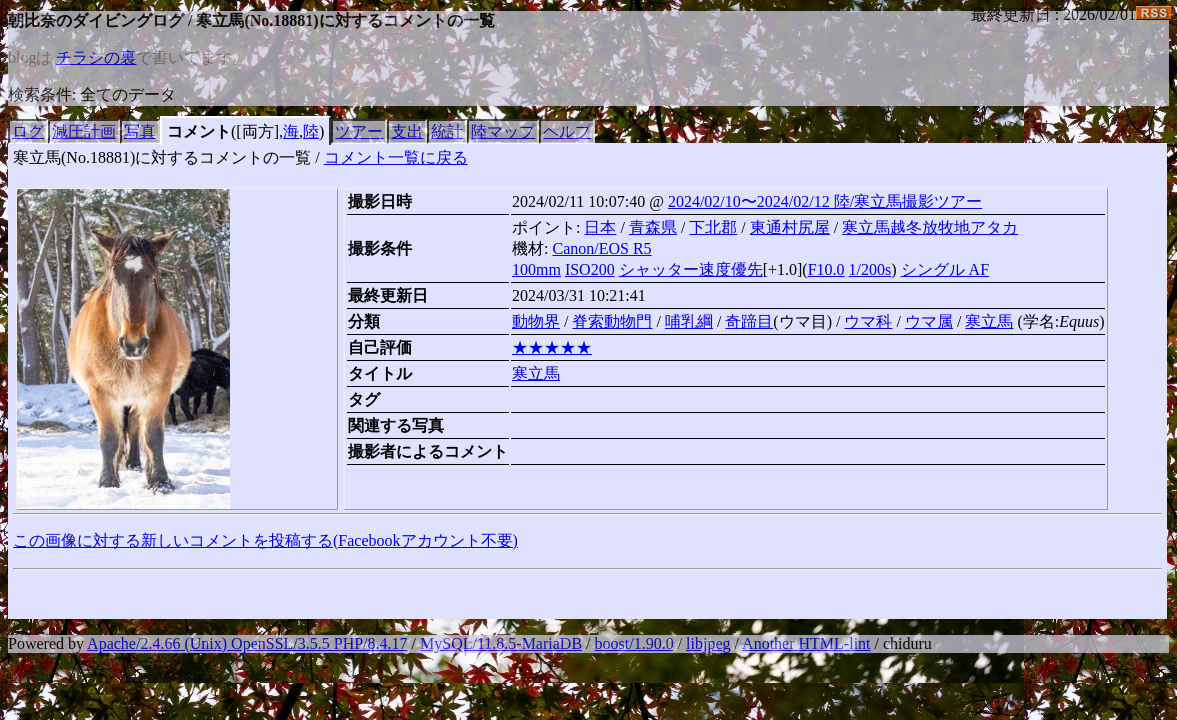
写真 (140, 131)
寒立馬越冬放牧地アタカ (930, 227)
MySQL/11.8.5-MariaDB (501, 643)
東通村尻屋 (790, 227)
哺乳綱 (689, 321)
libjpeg (708, 643)
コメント (199, 131)
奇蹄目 (749, 321)
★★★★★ (552, 347)
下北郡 (713, 227)
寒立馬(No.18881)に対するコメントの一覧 (162, 157)
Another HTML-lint (806, 643)
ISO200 (590, 269)
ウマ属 (929, 321)
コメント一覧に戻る (396, 157)
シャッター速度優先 (691, 269)
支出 (407, 131)
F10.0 (826, 269)
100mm (536, 269)
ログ (28, 131)
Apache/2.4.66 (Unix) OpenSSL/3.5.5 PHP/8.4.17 (247, 643)
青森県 (653, 227)
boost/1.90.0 (634, 643)
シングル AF (945, 269)
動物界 (536, 321)
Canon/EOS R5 (601, 248)
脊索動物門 (612, 321)
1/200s (870, 269)
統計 (447, 131)
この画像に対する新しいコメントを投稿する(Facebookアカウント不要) (265, 540)
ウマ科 (868, 321)
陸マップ (503, 131)
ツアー (359, 131)
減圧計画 (84, 131)
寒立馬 (989, 321)
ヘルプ (567, 131)
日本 (600, 227)
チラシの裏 (96, 57)
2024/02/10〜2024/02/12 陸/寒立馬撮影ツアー (825, 201)
